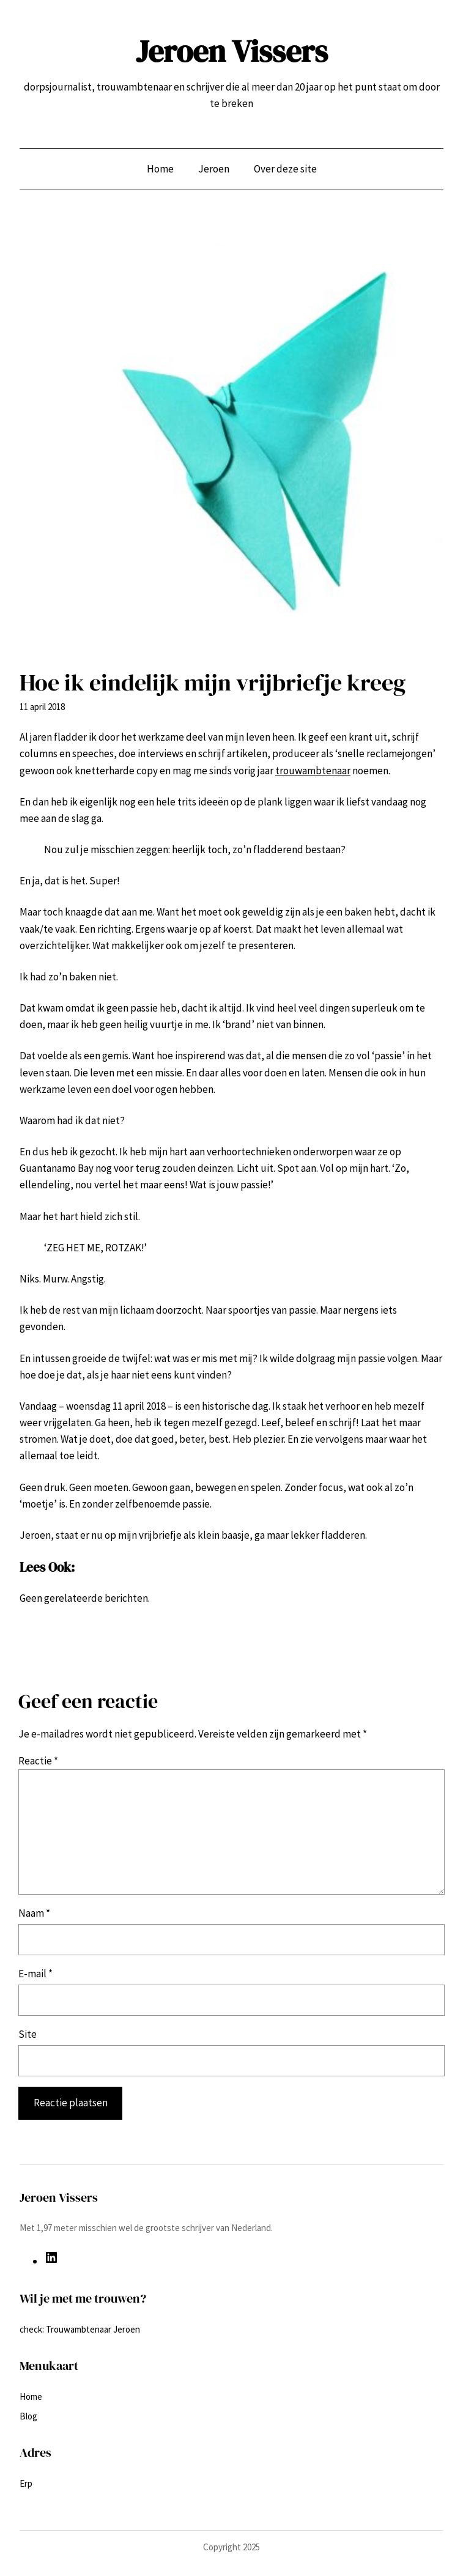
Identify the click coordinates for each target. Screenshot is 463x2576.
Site (27, 2034)
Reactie (38, 1760)
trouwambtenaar (312, 770)
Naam (34, 1913)
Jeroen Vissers (232, 51)
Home (160, 169)
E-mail (35, 1973)
